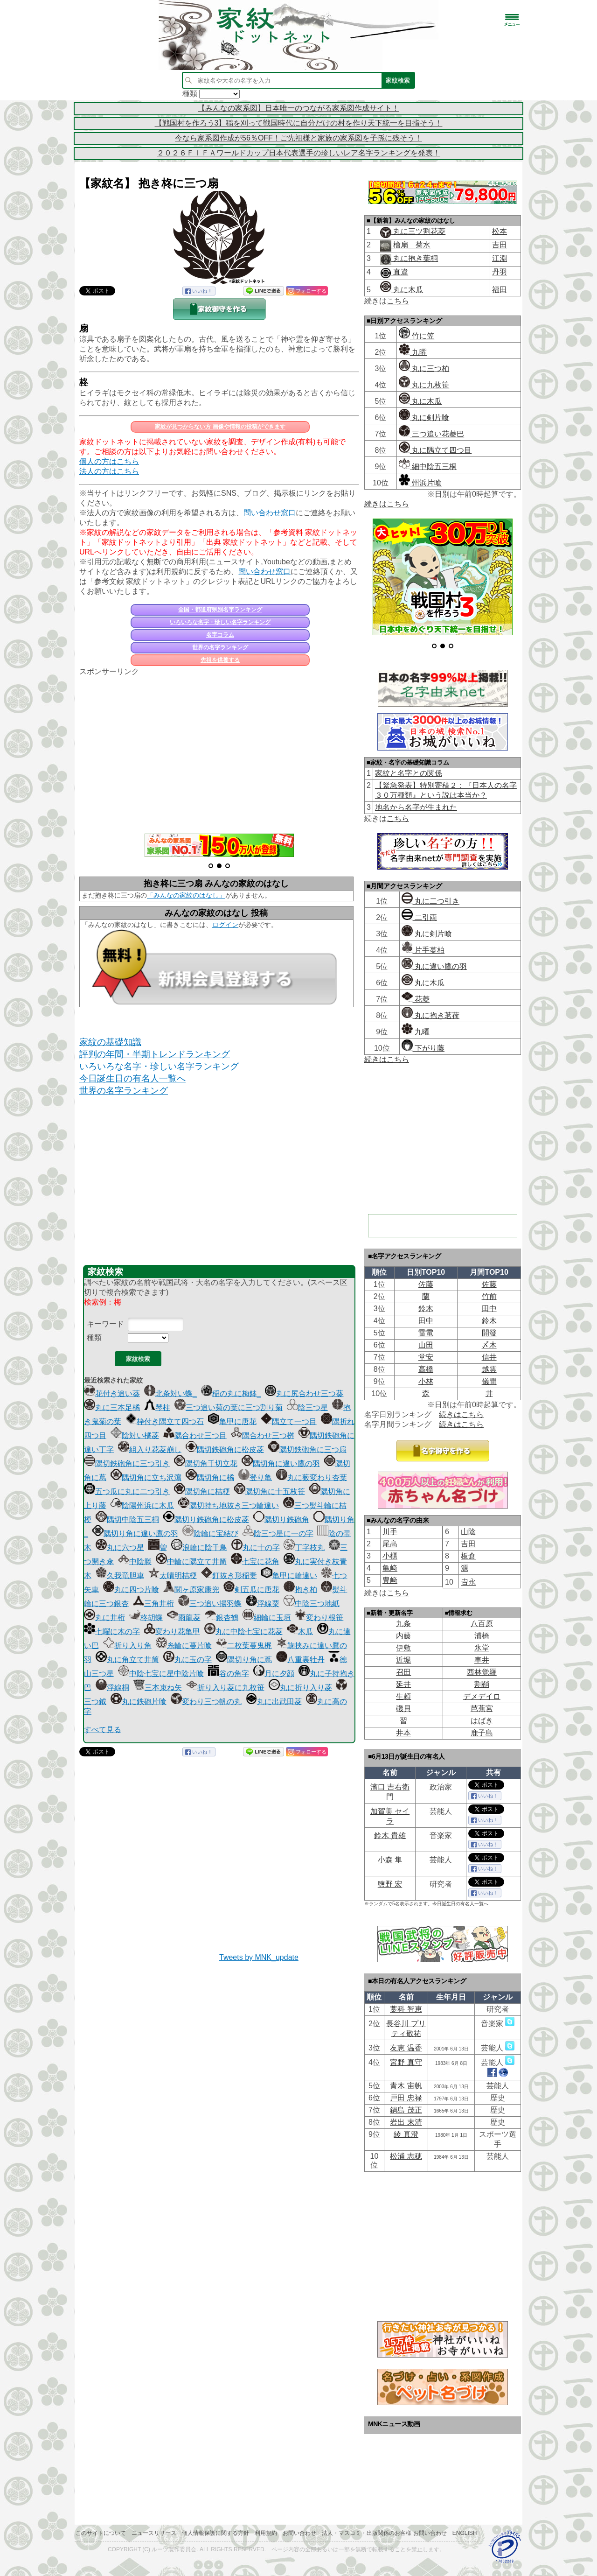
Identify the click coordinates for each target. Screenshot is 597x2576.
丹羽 (499, 272)
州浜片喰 (420, 483)
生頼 (403, 1696)
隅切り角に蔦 (244, 1660)
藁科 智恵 (406, 2009)
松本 (499, 231)
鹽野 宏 (390, 1884)
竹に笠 (416, 336)
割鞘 (481, 1684)
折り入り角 (127, 1645)
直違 (399, 272)
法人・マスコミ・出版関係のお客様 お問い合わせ (384, 2533)
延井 (403, 1684)
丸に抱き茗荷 (430, 1015)
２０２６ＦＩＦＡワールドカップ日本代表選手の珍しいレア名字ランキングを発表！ (298, 153)
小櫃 (389, 1556)
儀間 (489, 1381)
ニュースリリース (154, 2533)
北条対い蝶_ (170, 1393)
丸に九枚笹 (424, 385)
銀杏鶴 (221, 1617)
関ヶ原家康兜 (191, 1589)
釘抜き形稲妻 (229, 1575)
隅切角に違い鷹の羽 (281, 1463)
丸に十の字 (255, 1547)
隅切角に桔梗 (202, 1491)
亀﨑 (389, 1568)
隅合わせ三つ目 (195, 1435)
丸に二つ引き (430, 901)
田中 (489, 1309)
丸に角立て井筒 (127, 1660)
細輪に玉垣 (267, 1617)
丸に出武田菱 (274, 1702)
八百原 (482, 1624)
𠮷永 (468, 1582)
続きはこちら (386, 504)
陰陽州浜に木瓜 (142, 1505)
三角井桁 (153, 1603)
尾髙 (389, 1544)
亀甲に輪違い (289, 1575)
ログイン (225, 924)
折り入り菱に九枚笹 (225, 1688)
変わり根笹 (319, 1617)
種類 (94, 1337)
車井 (481, 1660)
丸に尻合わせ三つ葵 (304, 1393)
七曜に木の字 (112, 1631)
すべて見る (102, 1730)
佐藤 (425, 1284)
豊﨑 (389, 1580)
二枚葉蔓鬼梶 (244, 1645)
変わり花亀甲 (172, 1631)
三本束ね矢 (157, 1688)
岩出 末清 (406, 2122)
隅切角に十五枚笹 (269, 1491)
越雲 (489, 1369)
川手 (389, 1532)
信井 (489, 1357)
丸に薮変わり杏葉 (311, 1477)
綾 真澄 (406, 2134)
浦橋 (481, 1636)
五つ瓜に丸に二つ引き (127, 1491)
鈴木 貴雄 (390, 1835)
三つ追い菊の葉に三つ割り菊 (228, 1407)
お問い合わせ (299, 2533)
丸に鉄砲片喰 (139, 1702)
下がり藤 (423, 1048)
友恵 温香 (406, 2048)
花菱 (416, 999)
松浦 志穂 (406, 2156)
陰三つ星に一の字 (278, 1533)
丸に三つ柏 (424, 368)
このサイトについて (101, 2533)
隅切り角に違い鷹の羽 (135, 1533)
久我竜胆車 (120, 1575)
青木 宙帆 (406, 2086)
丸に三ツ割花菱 (418, 231)
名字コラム (220, 635)
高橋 (425, 1369)
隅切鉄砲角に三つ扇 (307, 1449)
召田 (403, 1672)
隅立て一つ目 (289, 1421)
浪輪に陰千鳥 (199, 1547)
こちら (398, 301)
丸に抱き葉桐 (414, 258)
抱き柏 (300, 1589)
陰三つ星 (307, 1407)
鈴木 (425, 1309)
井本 (403, 1733)
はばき (482, 1721)
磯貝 (403, 1709)
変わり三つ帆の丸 (206, 1702)
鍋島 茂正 (406, 2110)
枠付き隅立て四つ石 (164, 1421)
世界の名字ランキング (220, 647)
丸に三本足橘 (112, 1407)
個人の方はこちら (109, 461)
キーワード (105, 1324)
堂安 (425, 1357)
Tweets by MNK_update (258, 1957)
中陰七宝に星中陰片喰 (161, 1674)
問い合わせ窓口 (269, 513)
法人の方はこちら (109, 471)
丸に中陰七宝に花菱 (243, 1631)
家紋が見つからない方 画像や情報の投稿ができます (220, 426)
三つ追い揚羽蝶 (210, 1603)
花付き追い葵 (112, 1393)
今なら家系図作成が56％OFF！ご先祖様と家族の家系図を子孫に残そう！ (298, 138)
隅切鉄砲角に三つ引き (127, 1463)
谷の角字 (228, 1674)
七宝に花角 (255, 1561)
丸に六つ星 (120, 1547)
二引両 (419, 917)
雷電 (425, 1333)
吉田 (499, 245)
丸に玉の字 (187, 1660)
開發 (489, 1333)
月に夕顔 (273, 1674)
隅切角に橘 (210, 1477)
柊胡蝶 (146, 1617)
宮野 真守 (406, 2062)
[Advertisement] (219, 749)
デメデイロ (481, 1696)
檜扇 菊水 (410, 245)
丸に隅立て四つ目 (435, 450)
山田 (425, 1345)
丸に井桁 (104, 1617)
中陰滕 (135, 1561)
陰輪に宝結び (210, 1533)
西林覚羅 (482, 1672)
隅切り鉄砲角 (281, 1519)
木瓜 (300, 1631)
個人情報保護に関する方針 (215, 2533)
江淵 (499, 258)
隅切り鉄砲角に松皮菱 (206, 1519)
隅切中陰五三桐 (127, 1519)
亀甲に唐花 (232, 1421)
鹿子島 (482, 1733)
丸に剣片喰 (424, 417)
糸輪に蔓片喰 (184, 1645)
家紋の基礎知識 (110, 1042)
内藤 (403, 1636)
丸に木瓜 (401, 290)
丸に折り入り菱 (300, 1688)
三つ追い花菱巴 (431, 434)
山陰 (468, 1532)
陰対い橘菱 (135, 1435)
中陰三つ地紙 (312, 1603)
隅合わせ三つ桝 (262, 1435)
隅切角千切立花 (205, 1463)
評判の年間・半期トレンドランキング (154, 1054)
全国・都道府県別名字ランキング (220, 609)
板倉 (468, 1556)
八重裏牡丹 (300, 1660)
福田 (499, 290)
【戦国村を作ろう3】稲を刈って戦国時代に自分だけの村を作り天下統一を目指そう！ (299, 123)
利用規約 (266, 2533)
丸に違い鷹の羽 (434, 966)
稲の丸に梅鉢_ (231, 1393)
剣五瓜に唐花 (251, 1589)
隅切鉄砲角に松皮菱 (225, 1449)
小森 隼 (390, 1860)
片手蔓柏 (423, 950)
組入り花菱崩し (149, 1449)
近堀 (403, 1660)
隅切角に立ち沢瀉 (146, 1477)
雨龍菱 (184, 1617)
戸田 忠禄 (406, 2098)
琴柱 (157, 1407)
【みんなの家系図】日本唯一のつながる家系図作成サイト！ (298, 108)
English (464, 2533)
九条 (403, 1624)
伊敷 (403, 1648)
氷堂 (481, 1648)
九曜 (413, 352)
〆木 (489, 1345)
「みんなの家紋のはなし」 (186, 895)
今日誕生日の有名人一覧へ (132, 1078)
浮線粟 (262, 1603)
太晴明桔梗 (172, 1575)
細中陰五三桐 (428, 466)
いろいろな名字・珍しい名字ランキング (220, 622)
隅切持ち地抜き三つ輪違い (228, 1505)
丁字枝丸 (304, 1547)
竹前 (489, 1296)
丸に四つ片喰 (131, 1589)
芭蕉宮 (482, 1709)
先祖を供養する (220, 660)
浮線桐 (112, 1688)
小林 (425, 1381)
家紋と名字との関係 (408, 773)
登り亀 (255, 1477)
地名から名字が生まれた (416, 807)
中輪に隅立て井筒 (191, 1561)
